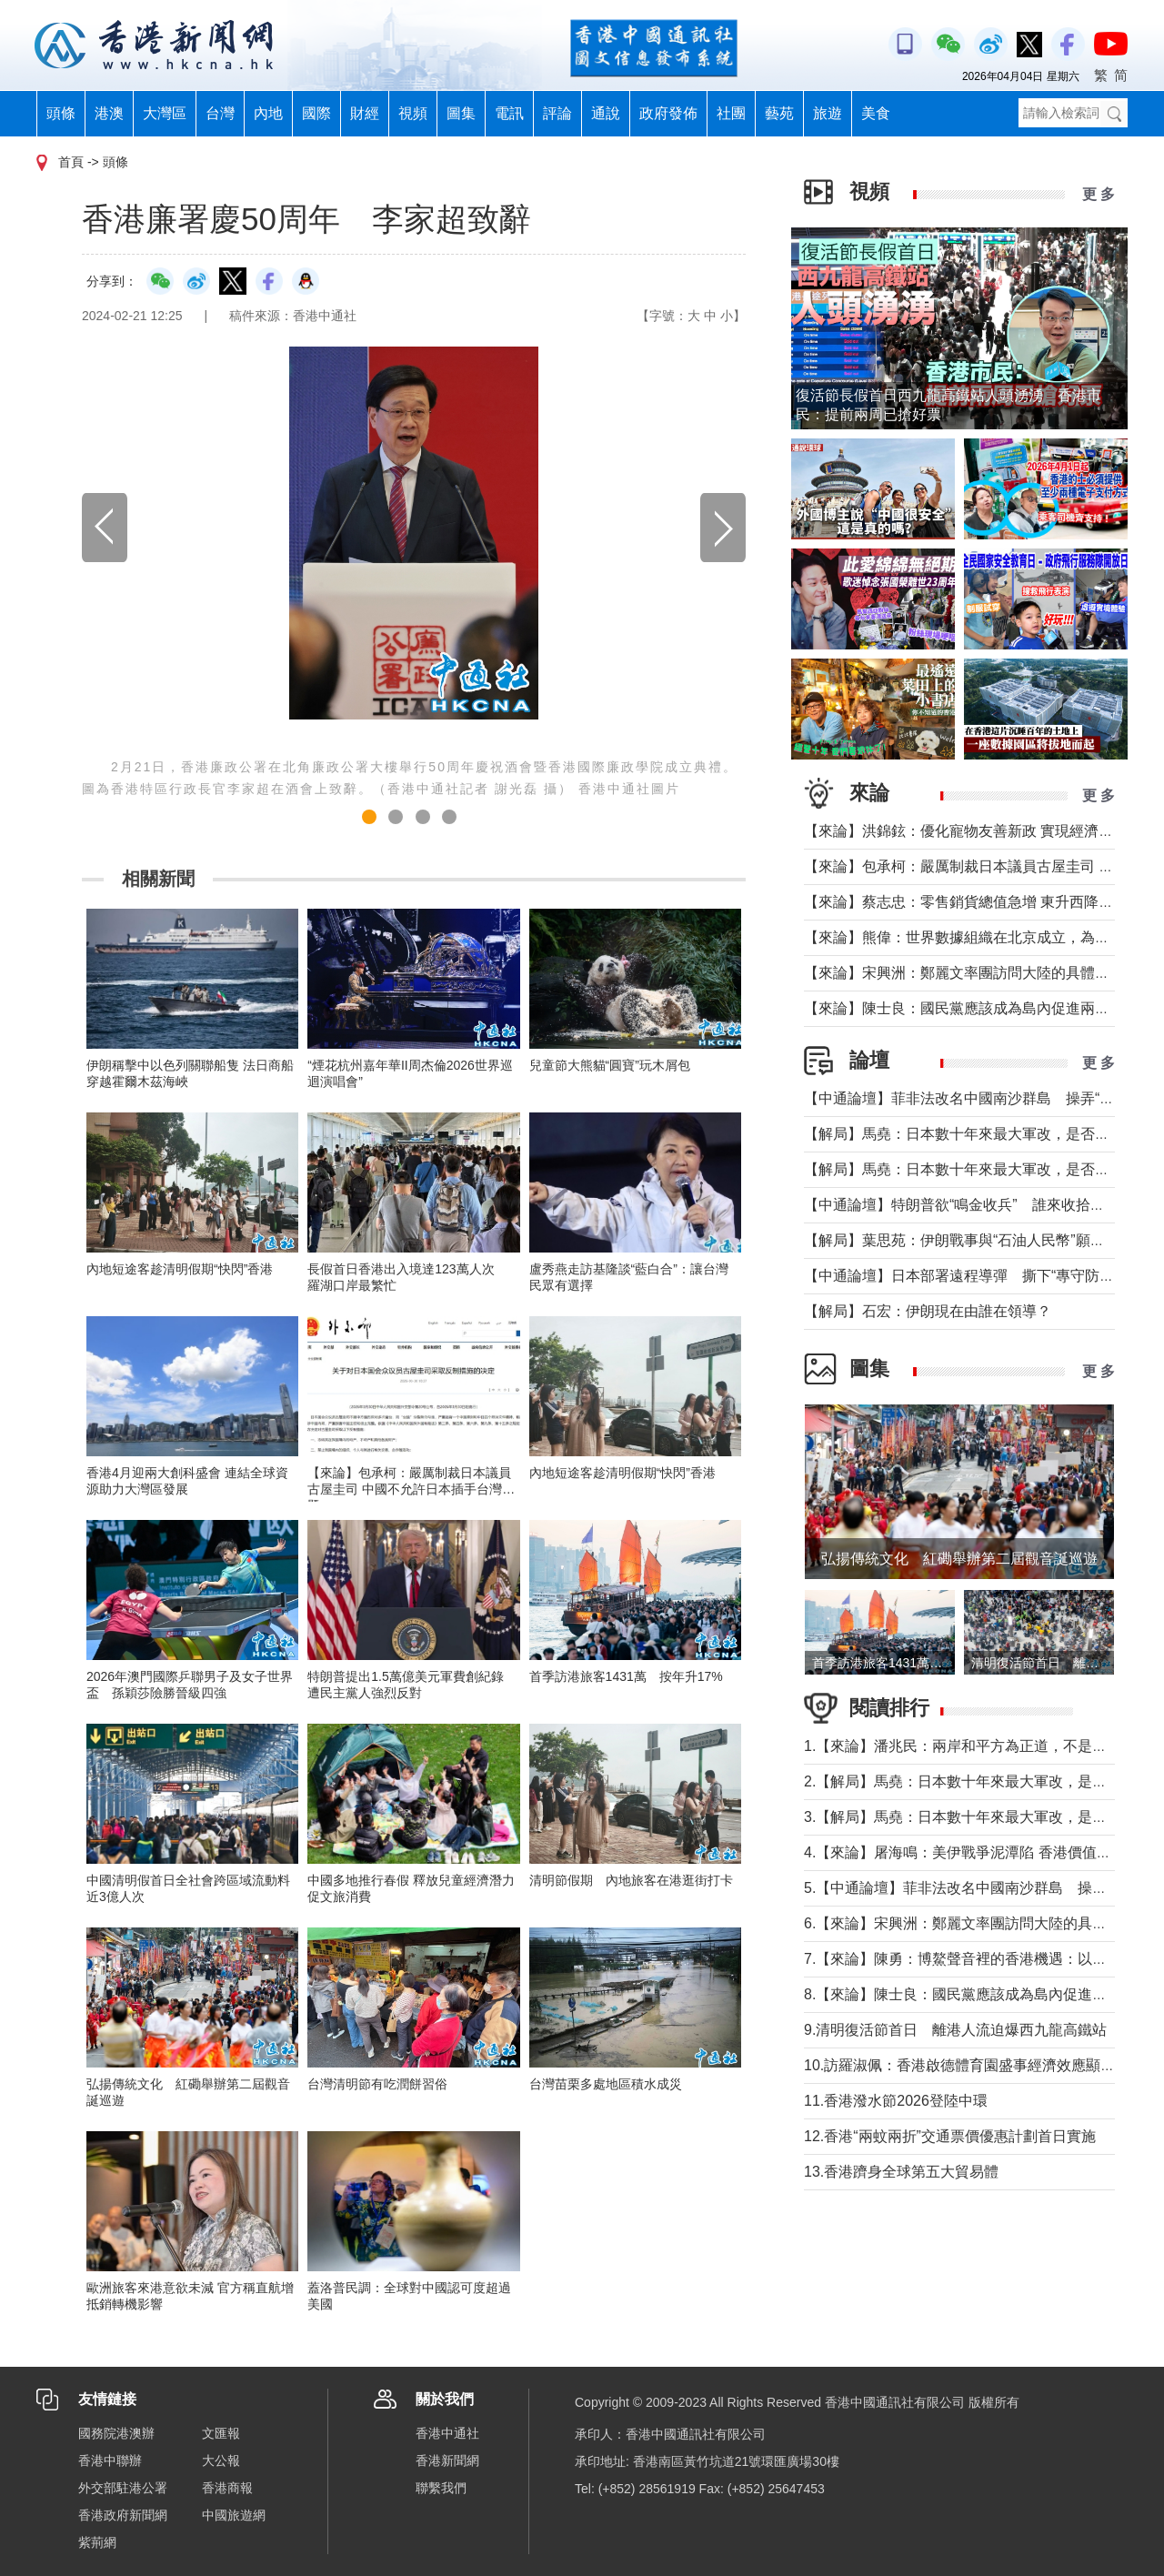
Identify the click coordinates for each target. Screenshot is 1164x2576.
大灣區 (164, 113)
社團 (731, 113)
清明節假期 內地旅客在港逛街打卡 (631, 1880)
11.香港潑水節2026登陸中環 (896, 2100)
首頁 (71, 162)
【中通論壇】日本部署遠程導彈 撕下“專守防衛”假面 (976, 1275)
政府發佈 (668, 113)
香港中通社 (447, 2433)
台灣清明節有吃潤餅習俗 (377, 2084)
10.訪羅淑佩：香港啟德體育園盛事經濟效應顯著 (959, 2065)
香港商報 (227, 2487)
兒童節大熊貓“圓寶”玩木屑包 (609, 1065)
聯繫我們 (441, 2487)
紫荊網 (97, 2542)
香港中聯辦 (110, 2460)
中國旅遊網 (234, 2515)
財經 (364, 113)
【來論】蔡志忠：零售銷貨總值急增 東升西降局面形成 (980, 902)
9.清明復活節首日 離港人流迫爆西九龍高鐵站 (955, 2030)
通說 (605, 113)
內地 (268, 113)
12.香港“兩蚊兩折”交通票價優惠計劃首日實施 (950, 2136)
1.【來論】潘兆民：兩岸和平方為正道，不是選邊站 (970, 1746)
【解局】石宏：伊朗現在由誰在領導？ (927, 1311)
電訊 (509, 113)
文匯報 (221, 2433)
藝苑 (779, 113)
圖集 (461, 113)
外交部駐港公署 (122, 2487)
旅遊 (827, 113)
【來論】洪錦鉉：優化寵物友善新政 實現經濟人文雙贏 (980, 831)
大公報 (221, 2460)
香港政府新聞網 (122, 2515)
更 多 (1098, 194)
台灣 (220, 113)
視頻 (412, 113)
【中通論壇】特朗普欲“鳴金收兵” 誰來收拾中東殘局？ (983, 1205)
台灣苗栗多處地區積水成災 (605, 2084)
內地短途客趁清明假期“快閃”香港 (179, 1269)
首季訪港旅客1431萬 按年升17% (626, 1676)
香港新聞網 (447, 2460)
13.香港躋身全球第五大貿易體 (901, 2171)
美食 (875, 113)
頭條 (60, 113)
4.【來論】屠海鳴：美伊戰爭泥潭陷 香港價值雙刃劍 (972, 1852)
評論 (557, 113)
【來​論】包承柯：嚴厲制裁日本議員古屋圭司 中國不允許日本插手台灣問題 (411, 1489)
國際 (316, 113)
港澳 (109, 113)
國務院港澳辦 (116, 2433)
